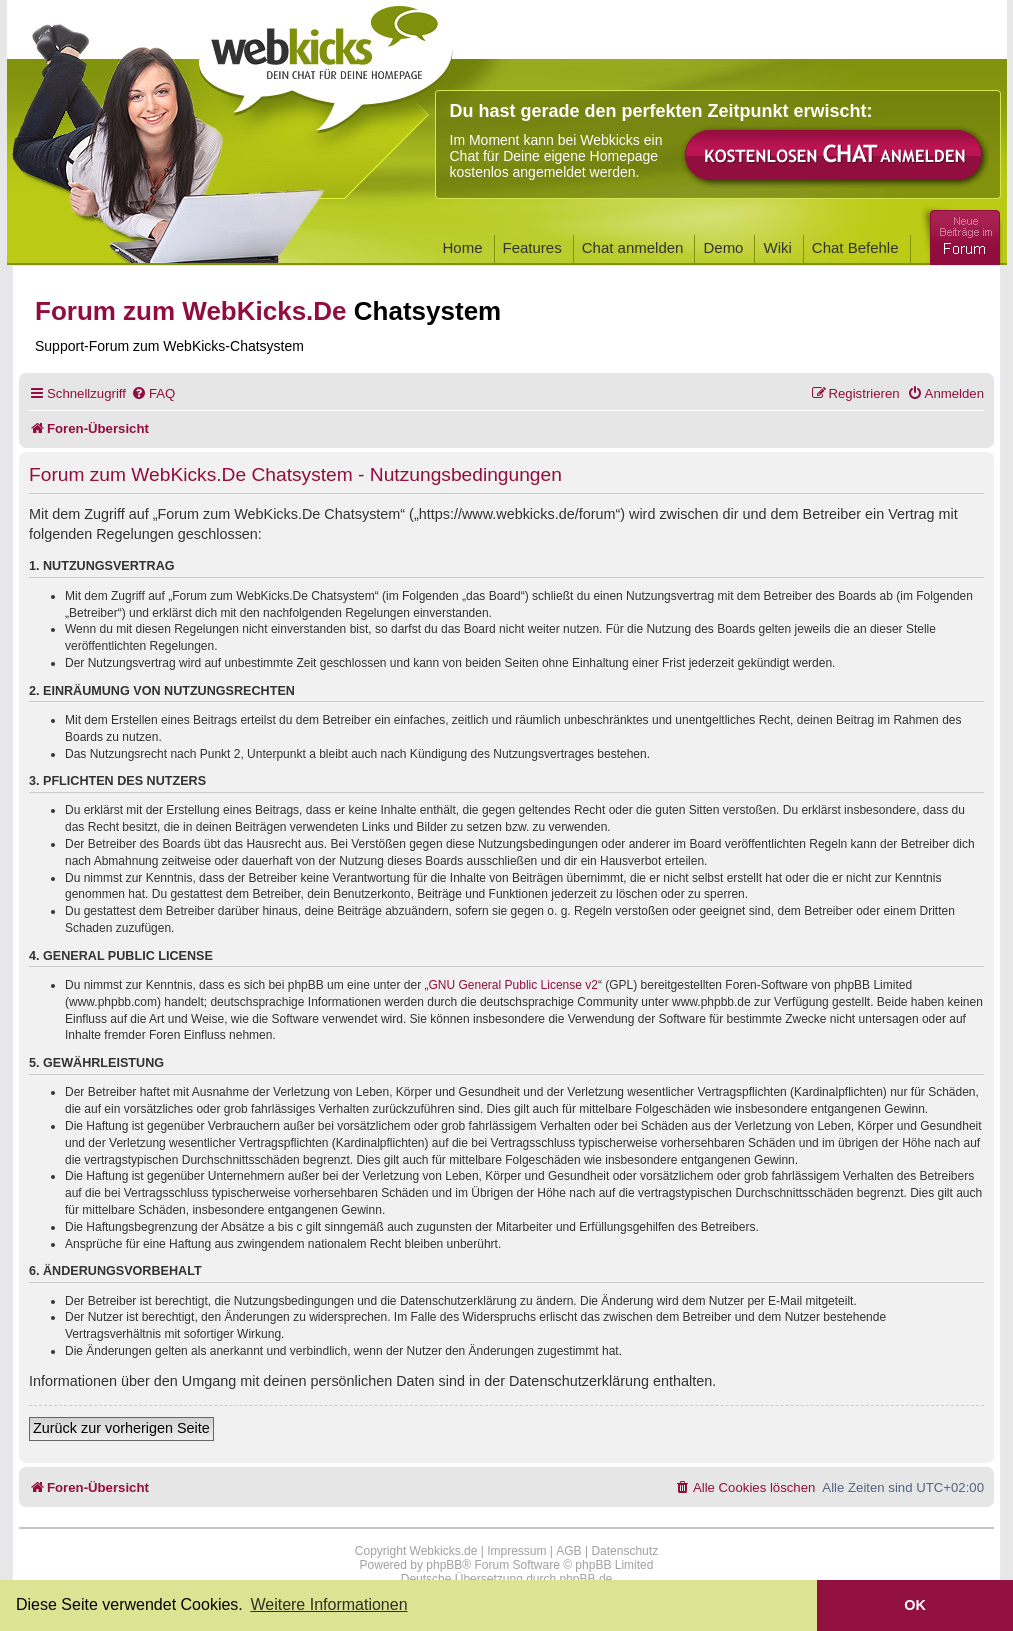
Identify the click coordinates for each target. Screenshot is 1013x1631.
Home (463, 247)
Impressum (516, 1551)
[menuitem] (153, 393)
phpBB (444, 1565)
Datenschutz (624, 1551)
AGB (568, 1551)
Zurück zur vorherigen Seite (121, 1428)
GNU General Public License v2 (513, 985)
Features (532, 247)
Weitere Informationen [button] (328, 1604)
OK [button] (915, 1605)
